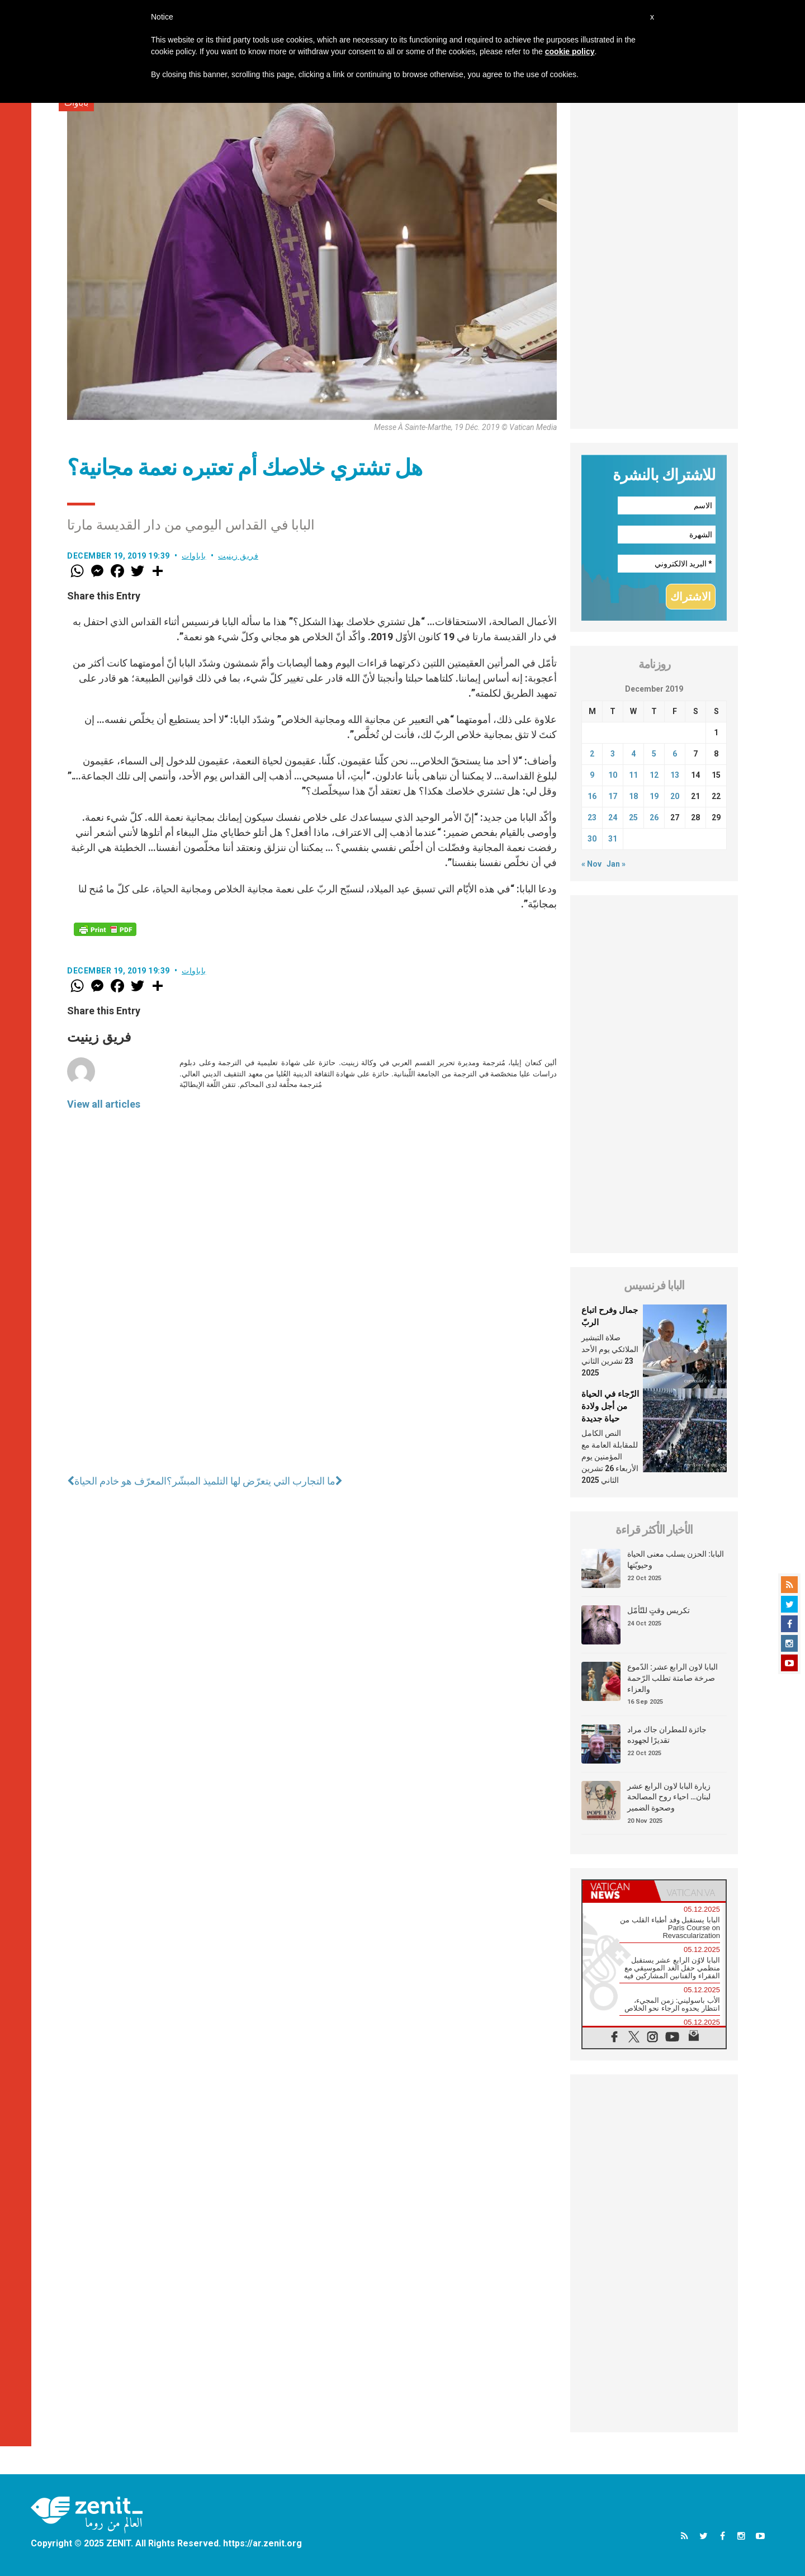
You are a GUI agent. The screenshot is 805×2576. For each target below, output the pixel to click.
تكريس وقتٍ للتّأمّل (658, 1610)
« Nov (591, 863)
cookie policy (570, 51)
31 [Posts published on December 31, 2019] (612, 838)
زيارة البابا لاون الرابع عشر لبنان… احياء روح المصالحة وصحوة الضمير (669, 1796)
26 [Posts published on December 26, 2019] (654, 817)
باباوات (194, 555)
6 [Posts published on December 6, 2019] (675, 753)
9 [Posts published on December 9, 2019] (592, 775)
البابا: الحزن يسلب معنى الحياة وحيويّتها (675, 1559)
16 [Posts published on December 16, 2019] (592, 796)
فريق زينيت (238, 555)
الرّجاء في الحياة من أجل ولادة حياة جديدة (610, 1406)
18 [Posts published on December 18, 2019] (633, 796)
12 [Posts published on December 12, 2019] (654, 775)
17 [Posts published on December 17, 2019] (612, 796)
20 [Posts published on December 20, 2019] (674, 796)
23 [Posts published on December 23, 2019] (592, 817)
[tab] (618, 1890)
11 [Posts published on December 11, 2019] (633, 775)
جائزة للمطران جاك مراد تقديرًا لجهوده (667, 1735)
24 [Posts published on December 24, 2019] (612, 817)
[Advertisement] (654, 261)
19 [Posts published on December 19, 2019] (654, 796)
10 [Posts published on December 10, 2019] (612, 775)
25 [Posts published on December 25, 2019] (633, 817)
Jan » (616, 863)
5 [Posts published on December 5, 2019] (654, 753)
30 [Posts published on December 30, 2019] (592, 838)
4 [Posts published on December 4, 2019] (633, 753)
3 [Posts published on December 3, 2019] (612, 753)
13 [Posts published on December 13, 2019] (674, 775)
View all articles (103, 1104)
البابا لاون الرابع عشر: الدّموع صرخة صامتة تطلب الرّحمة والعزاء (672, 1677)
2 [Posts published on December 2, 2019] (592, 753)
